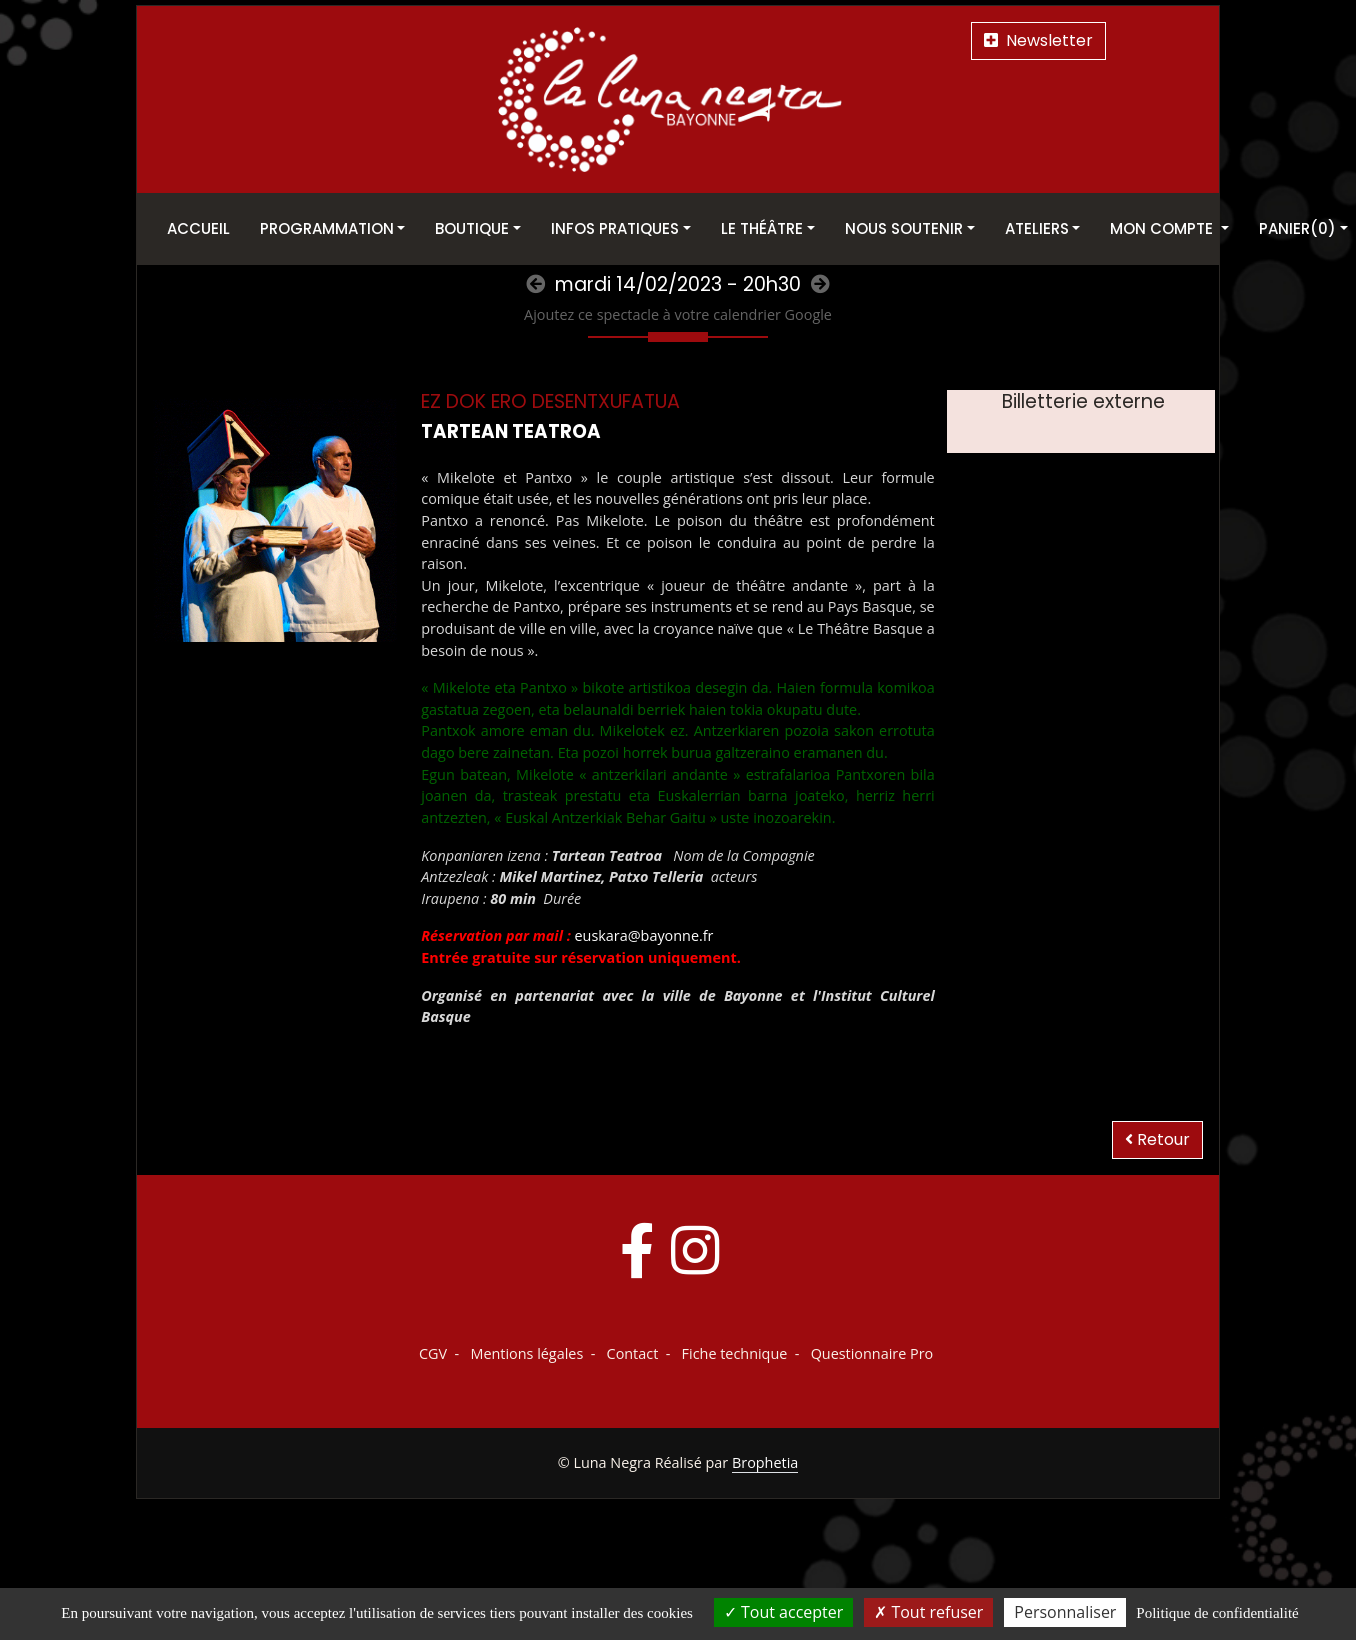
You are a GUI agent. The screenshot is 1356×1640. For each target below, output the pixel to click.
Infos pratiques (615, 228)
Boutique (472, 228)
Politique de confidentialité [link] (1217, 1613)
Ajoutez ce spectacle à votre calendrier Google (678, 314)
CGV (433, 1353)
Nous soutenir (904, 228)
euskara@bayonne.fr (644, 935)
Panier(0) (1297, 228)
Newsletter (1038, 40)
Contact (633, 1353)
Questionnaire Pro (872, 1353)
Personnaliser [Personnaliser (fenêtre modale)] (1065, 1612)
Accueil (198, 228)
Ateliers (1037, 228)
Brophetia (765, 1462)
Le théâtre (762, 228)
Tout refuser (928, 1612)
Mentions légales (526, 1353)
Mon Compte (1163, 228)
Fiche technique (735, 1353)
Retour (1157, 1139)
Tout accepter (783, 1612)
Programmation (327, 228)
